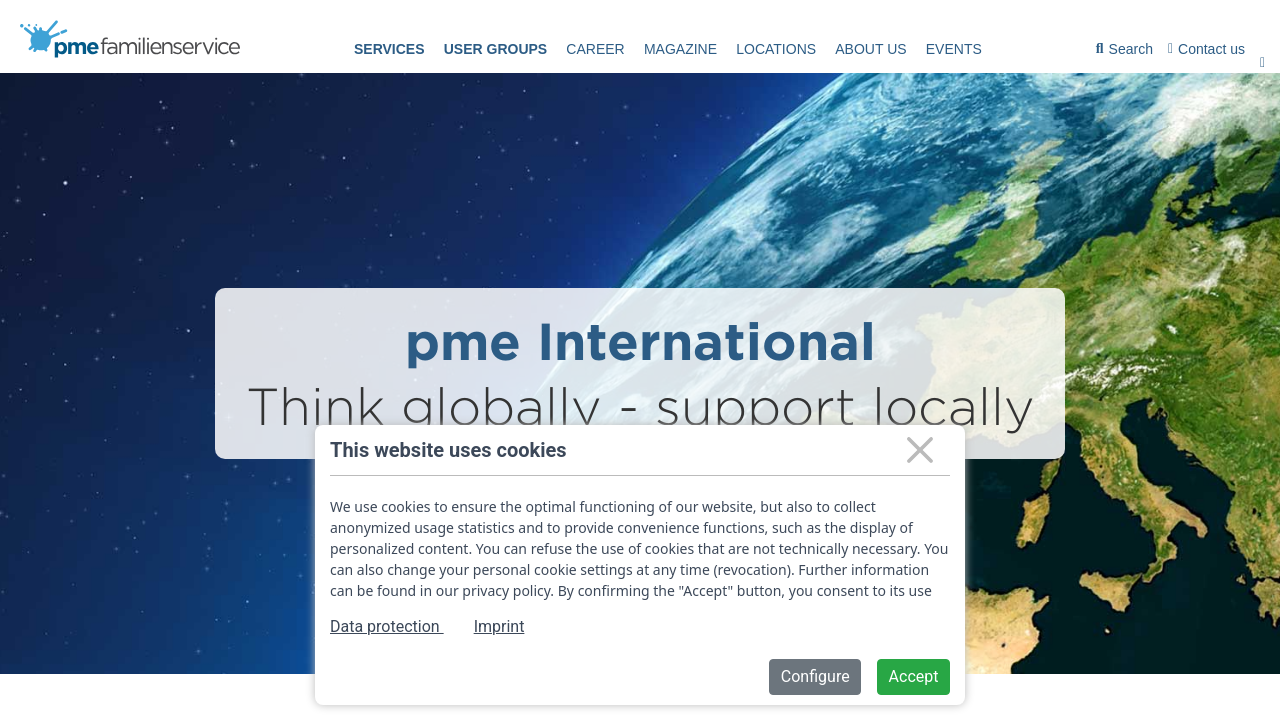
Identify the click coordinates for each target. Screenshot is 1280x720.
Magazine (680, 49)
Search (1124, 52)
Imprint (499, 626)
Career (595, 49)
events (954, 49)
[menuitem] (389, 50)
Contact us (1206, 49)
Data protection (387, 626)
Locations (776, 49)
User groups (495, 49)
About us (870, 49)
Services (389, 49)
